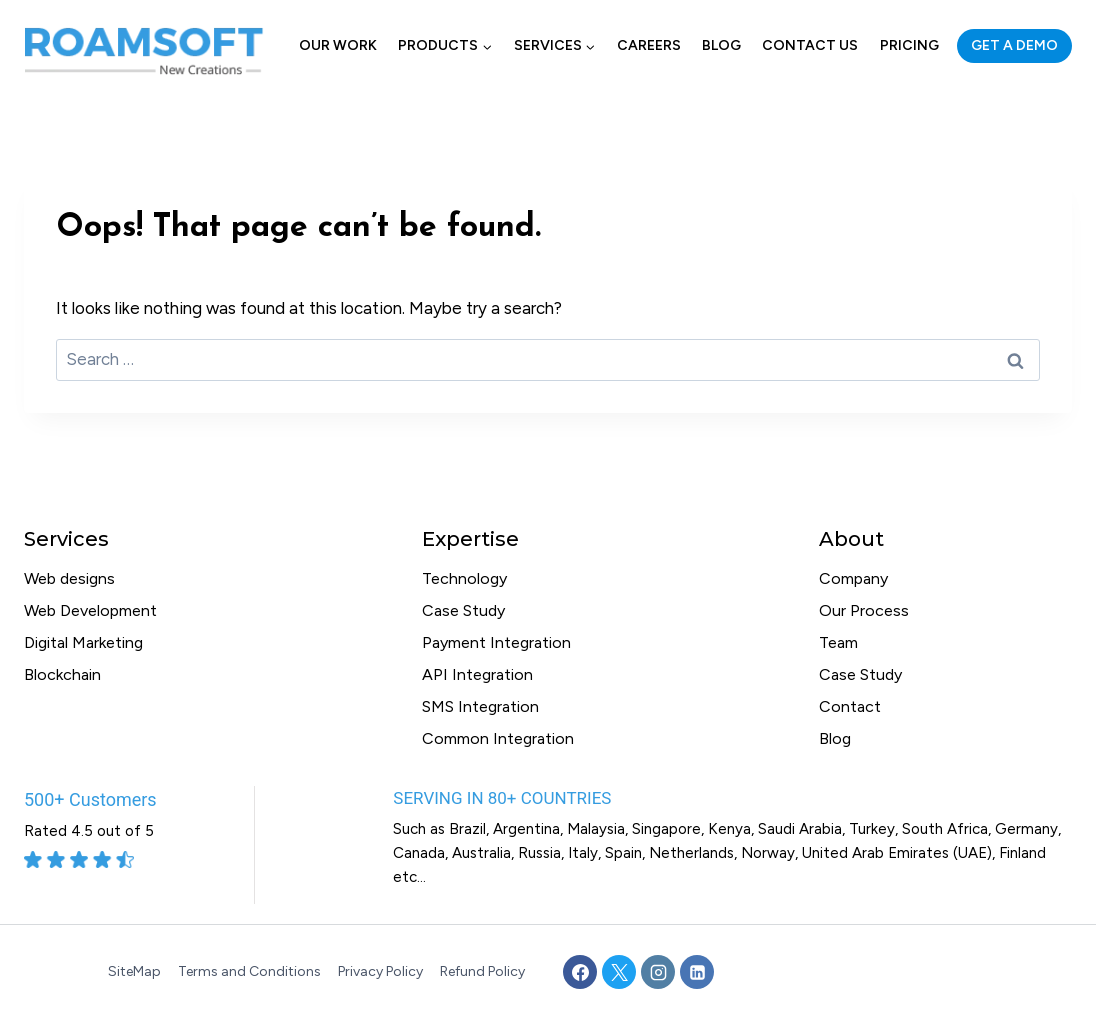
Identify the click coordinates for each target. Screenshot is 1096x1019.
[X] (619, 972)
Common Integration (498, 738)
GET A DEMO (1014, 45)
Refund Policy (482, 971)
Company (853, 578)
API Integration (477, 674)
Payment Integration (496, 642)
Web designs (69, 578)
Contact (850, 706)
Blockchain (62, 674)
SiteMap (134, 971)
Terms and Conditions (249, 971)
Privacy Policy (380, 971)
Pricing (909, 45)
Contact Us (810, 45)
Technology (464, 578)
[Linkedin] (697, 972)
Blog (721, 45)
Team (838, 642)
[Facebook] (580, 972)
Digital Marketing (83, 642)
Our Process (864, 610)
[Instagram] (658, 972)
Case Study (463, 610)
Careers (649, 45)
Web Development (90, 610)
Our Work (338, 45)
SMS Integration (480, 706)
